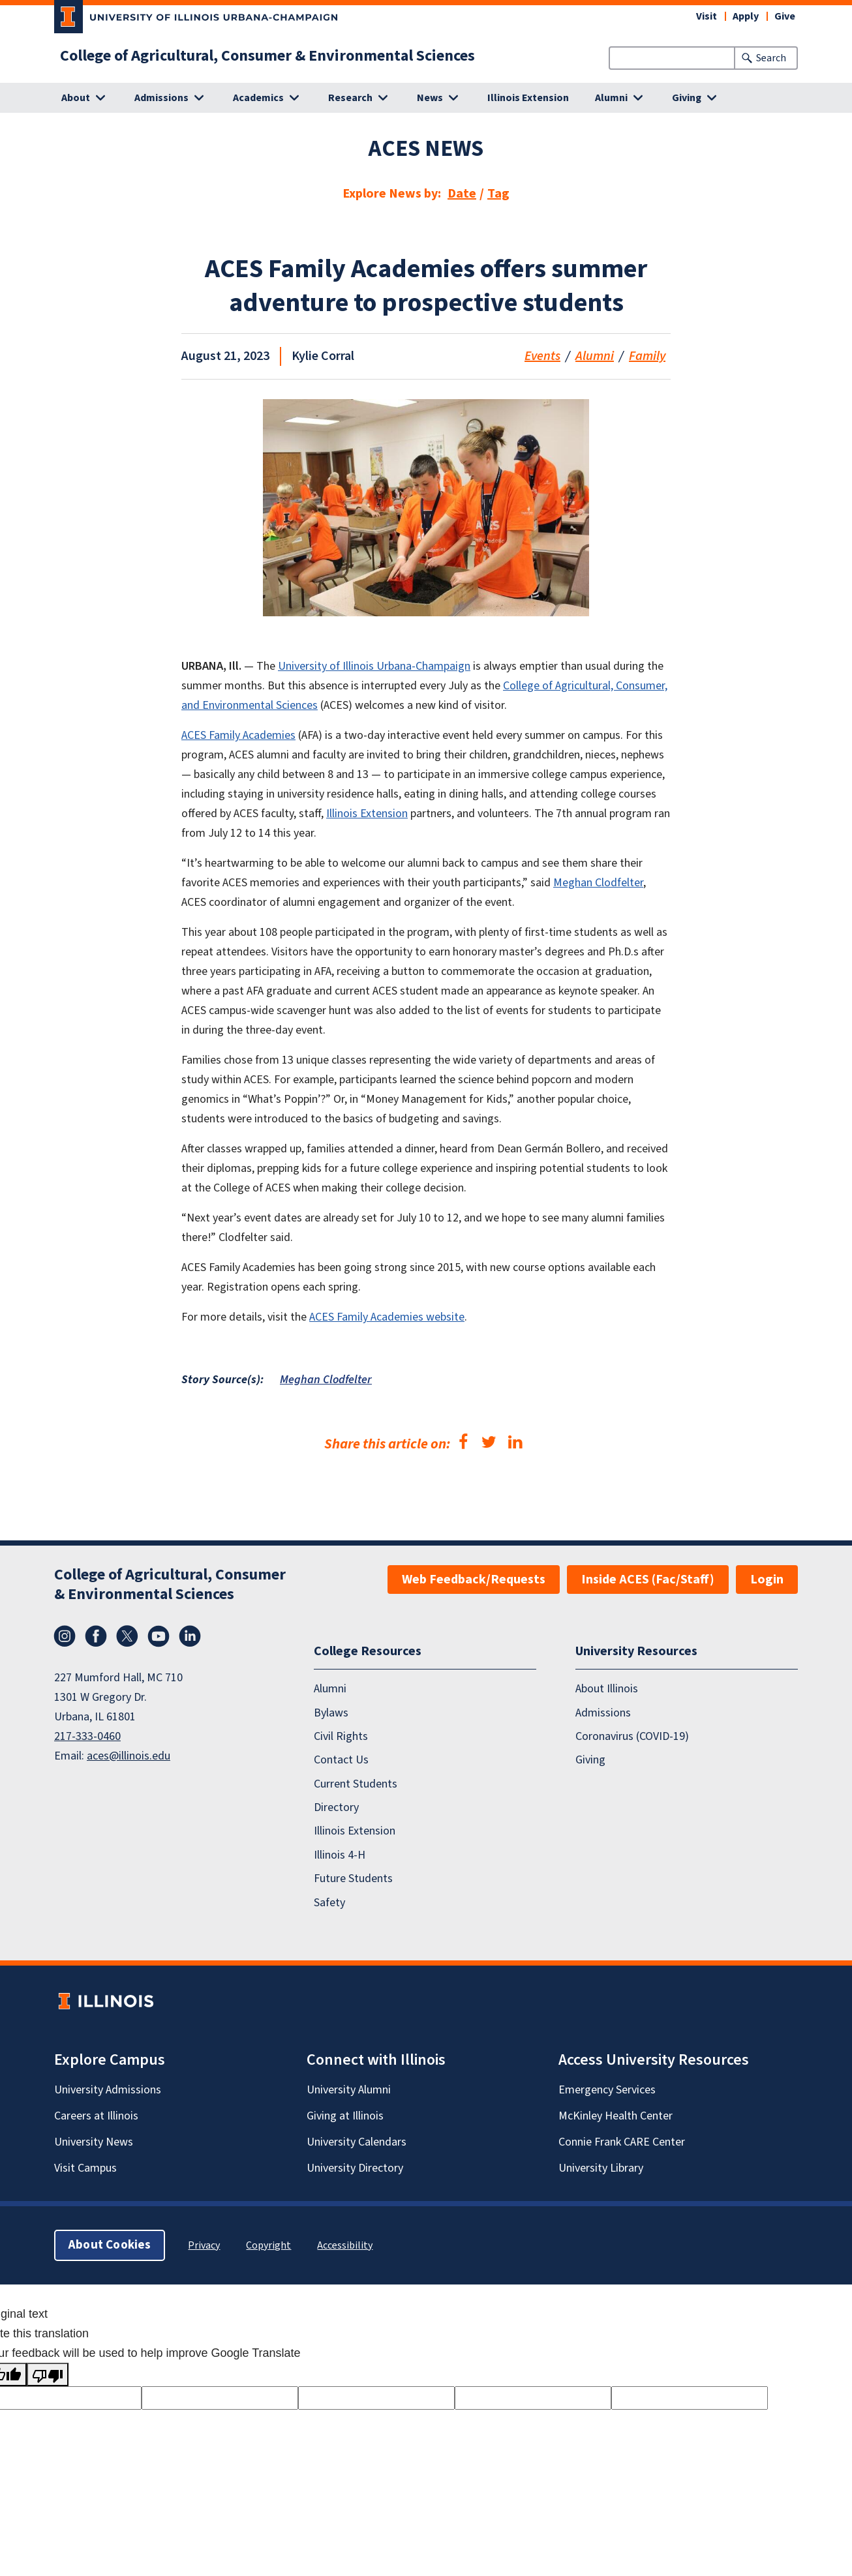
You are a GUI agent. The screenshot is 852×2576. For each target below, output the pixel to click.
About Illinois (606, 1689)
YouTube (158, 1636)
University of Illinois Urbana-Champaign (374, 666)
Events (542, 356)
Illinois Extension (528, 98)
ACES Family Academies (238, 735)
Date (462, 194)
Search (771, 58)
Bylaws (331, 1713)
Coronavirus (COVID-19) (632, 1736)
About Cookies (109, 2245)
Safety (329, 1903)
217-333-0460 (87, 1736)
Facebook (96, 1636)
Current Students (355, 1784)
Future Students (353, 1879)
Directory (336, 1807)
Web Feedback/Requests (473, 1579)
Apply (746, 16)
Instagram (64, 1636)
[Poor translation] (47, 2374)
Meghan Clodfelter (598, 883)
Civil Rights (341, 1736)
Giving (590, 1760)
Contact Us (341, 1760)
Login (767, 1579)
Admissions (603, 1713)
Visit (706, 16)
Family (647, 356)
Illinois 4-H (339, 1855)
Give (784, 16)
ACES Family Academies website (386, 1317)
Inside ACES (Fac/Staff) (647, 1579)
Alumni (594, 356)
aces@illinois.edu (128, 1756)
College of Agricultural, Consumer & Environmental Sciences (267, 56)
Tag (498, 194)
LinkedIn (189, 1636)
